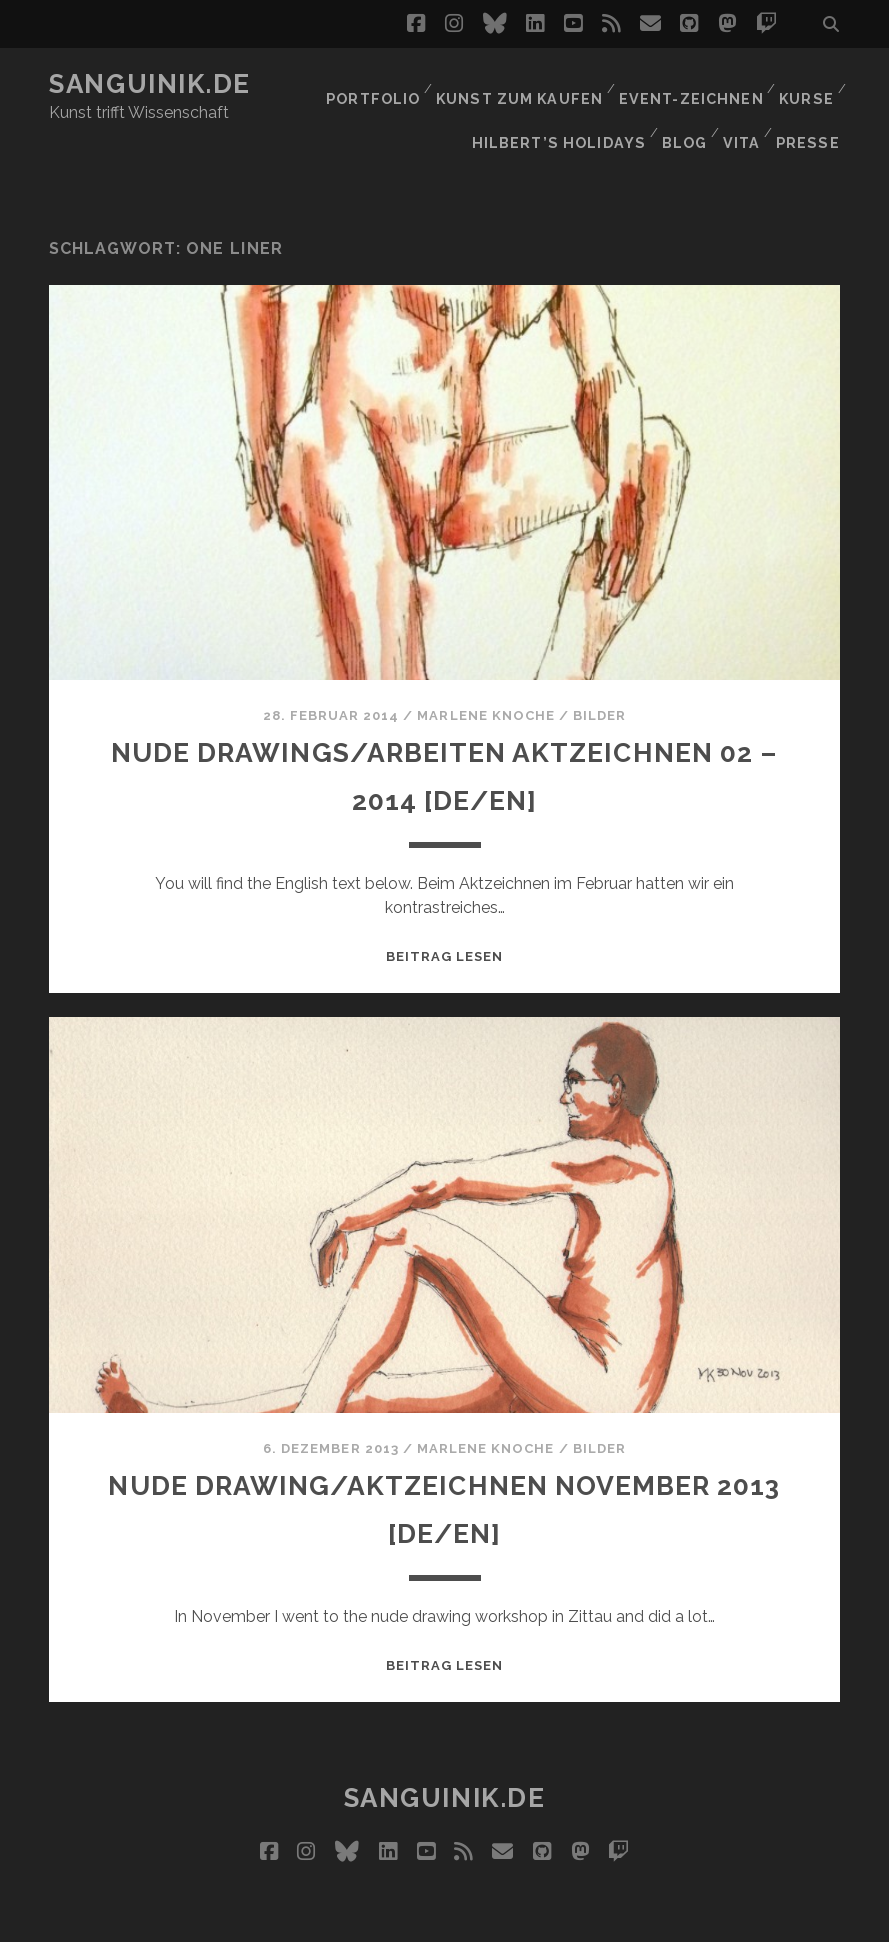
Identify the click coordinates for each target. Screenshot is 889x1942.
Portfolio (379, 84)
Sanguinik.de (150, 84)
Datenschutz (595, 1920)
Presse (811, 109)
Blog (681, 109)
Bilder (599, 672)
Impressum (482, 1920)
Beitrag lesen (445, 913)
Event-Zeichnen (691, 84)
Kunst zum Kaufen (524, 84)
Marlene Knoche (486, 672)
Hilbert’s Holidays (558, 109)
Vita (743, 109)
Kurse (805, 84)
